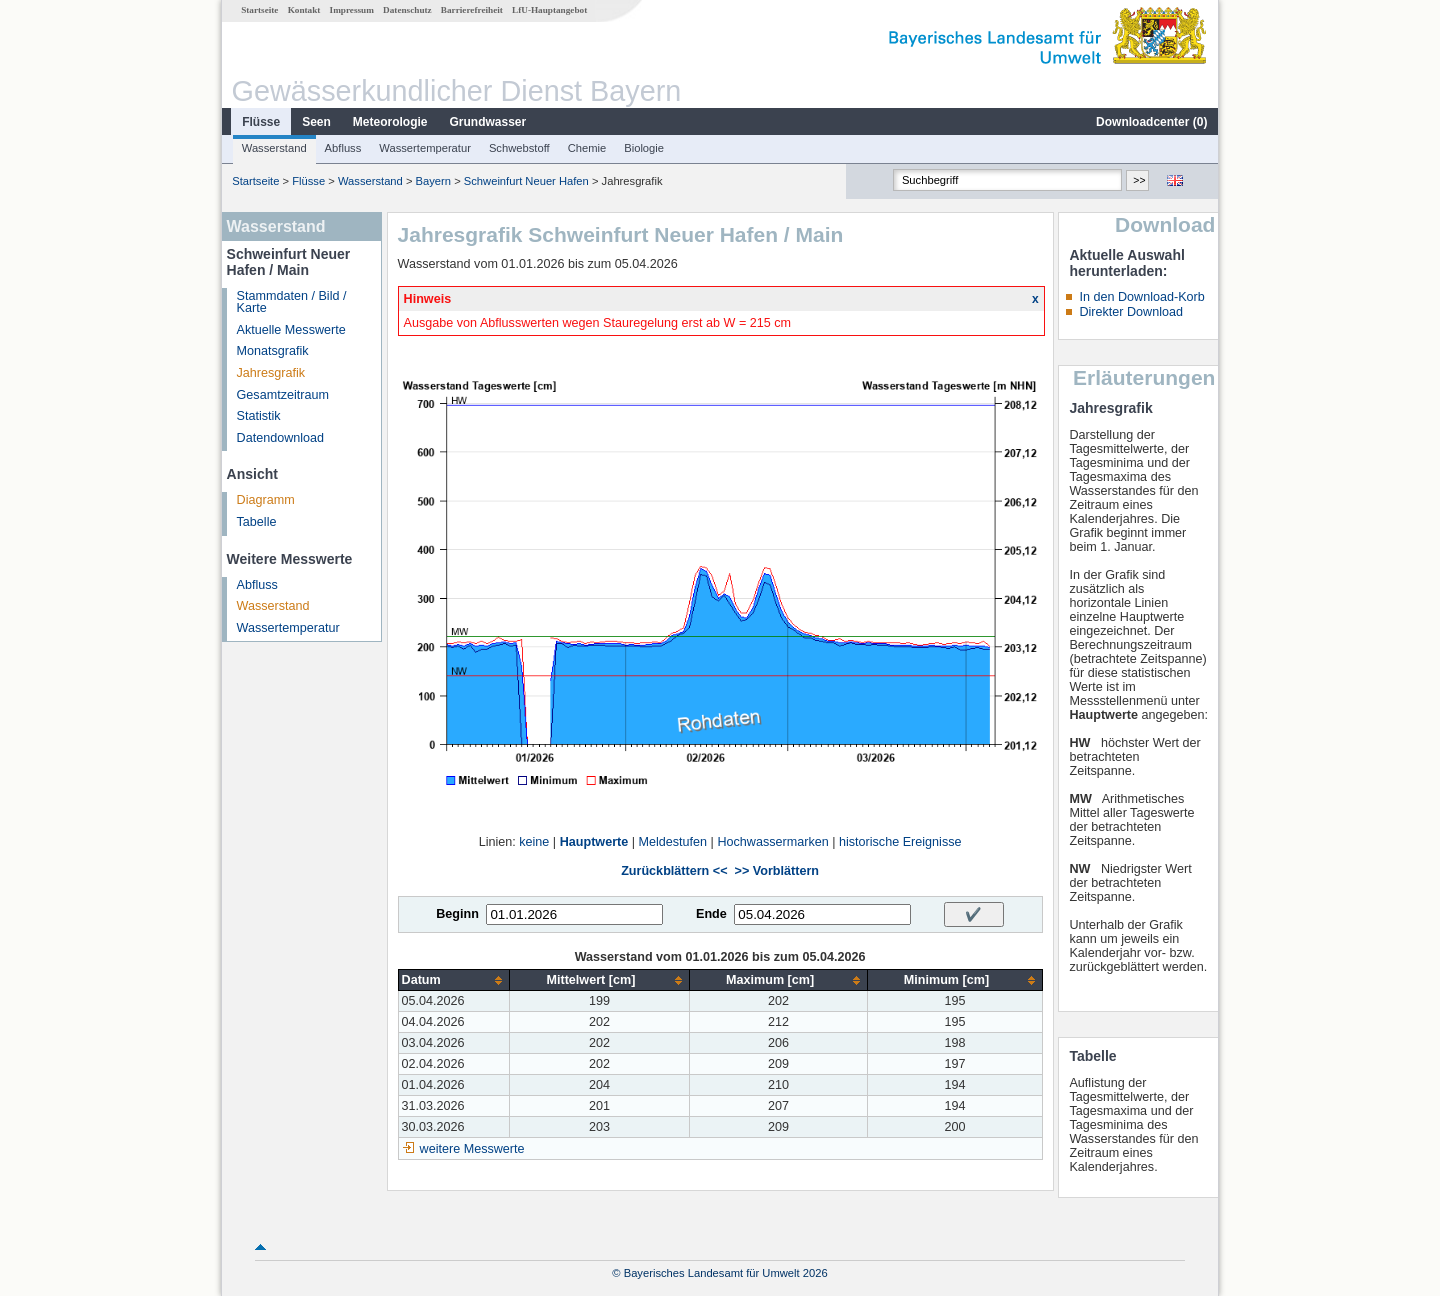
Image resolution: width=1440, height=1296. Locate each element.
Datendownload (281, 438)
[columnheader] (454, 980)
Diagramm (266, 500)
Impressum (352, 10)
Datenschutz (407, 10)
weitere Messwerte (472, 1149)
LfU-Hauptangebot (549, 10)
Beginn (457, 914)
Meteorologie (390, 122)
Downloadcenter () (1151, 122)
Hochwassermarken (772, 842)
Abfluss (343, 148)
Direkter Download (1131, 312)
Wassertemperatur (425, 148)
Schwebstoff (519, 148)
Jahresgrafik (271, 373)
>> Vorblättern (777, 871)
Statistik (259, 416)
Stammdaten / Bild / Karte (292, 302)
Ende (711, 914)
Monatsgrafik (273, 351)
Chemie (587, 148)
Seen (316, 122)
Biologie (644, 148)
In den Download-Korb (1141, 297)
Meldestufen (673, 842)
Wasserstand (274, 148)
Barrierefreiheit (472, 10)
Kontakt (304, 10)
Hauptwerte (594, 842)
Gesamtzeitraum (283, 395)
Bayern (433, 181)
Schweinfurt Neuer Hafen (526, 181)
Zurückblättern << (674, 871)
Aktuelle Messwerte (291, 330)
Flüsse (261, 122)
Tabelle (257, 522)
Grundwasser (488, 122)
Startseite (259, 10)
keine (534, 842)
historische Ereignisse (900, 842)
